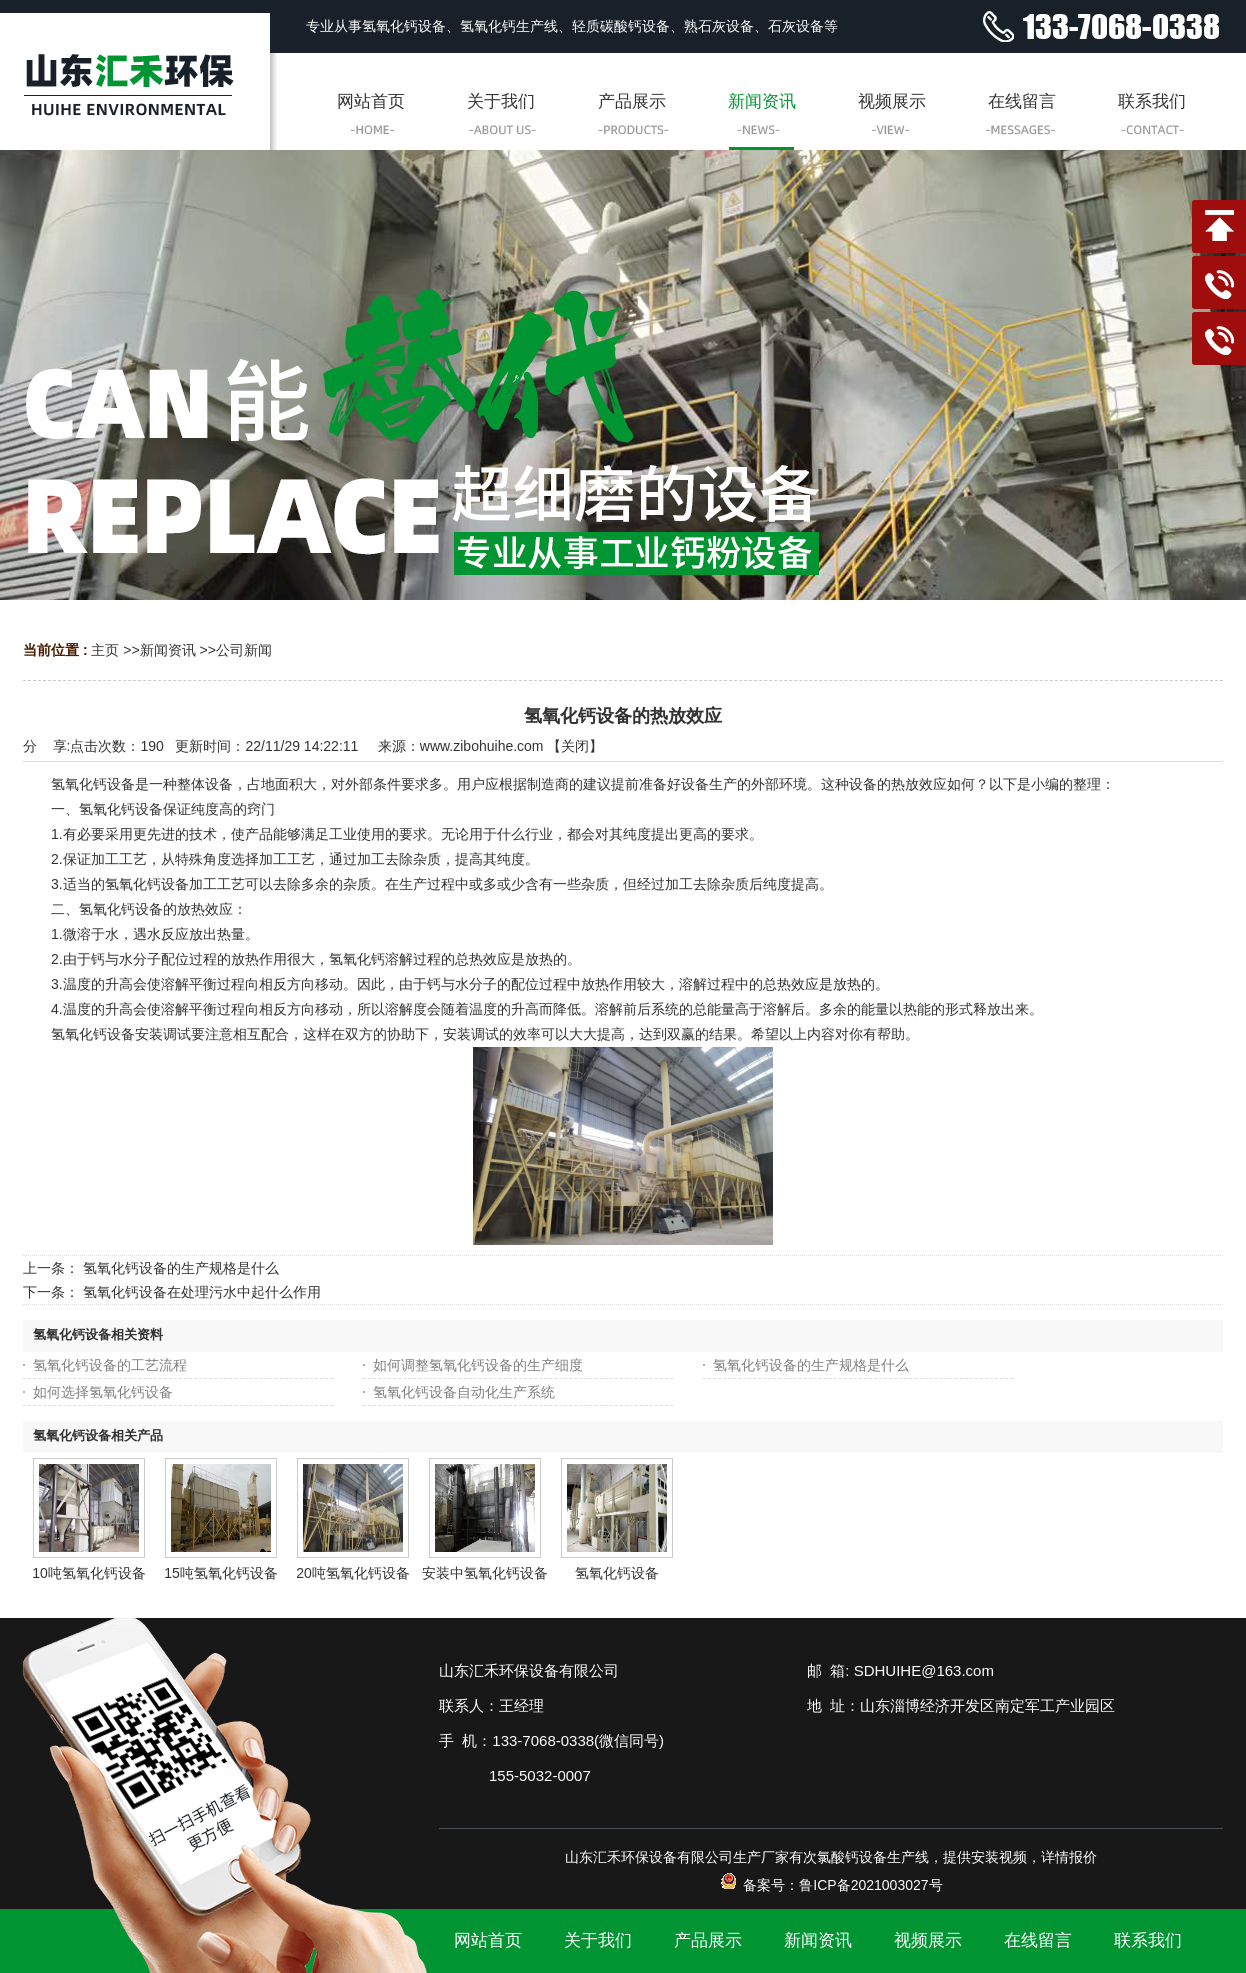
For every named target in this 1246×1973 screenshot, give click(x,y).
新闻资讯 (168, 650)
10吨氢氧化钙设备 (89, 1573)
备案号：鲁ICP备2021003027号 (830, 1885)
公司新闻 (244, 650)
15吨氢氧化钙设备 (221, 1573)
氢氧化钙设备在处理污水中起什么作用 (202, 1292)
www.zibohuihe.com (482, 746)
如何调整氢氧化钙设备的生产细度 (478, 1365)
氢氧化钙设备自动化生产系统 (464, 1392)
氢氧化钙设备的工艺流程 (110, 1365)
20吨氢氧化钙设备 (353, 1573)
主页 (105, 650)
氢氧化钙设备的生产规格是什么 (181, 1268)
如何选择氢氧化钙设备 (103, 1392)
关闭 (575, 746)
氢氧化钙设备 (617, 1573)
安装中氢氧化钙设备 (485, 1573)
